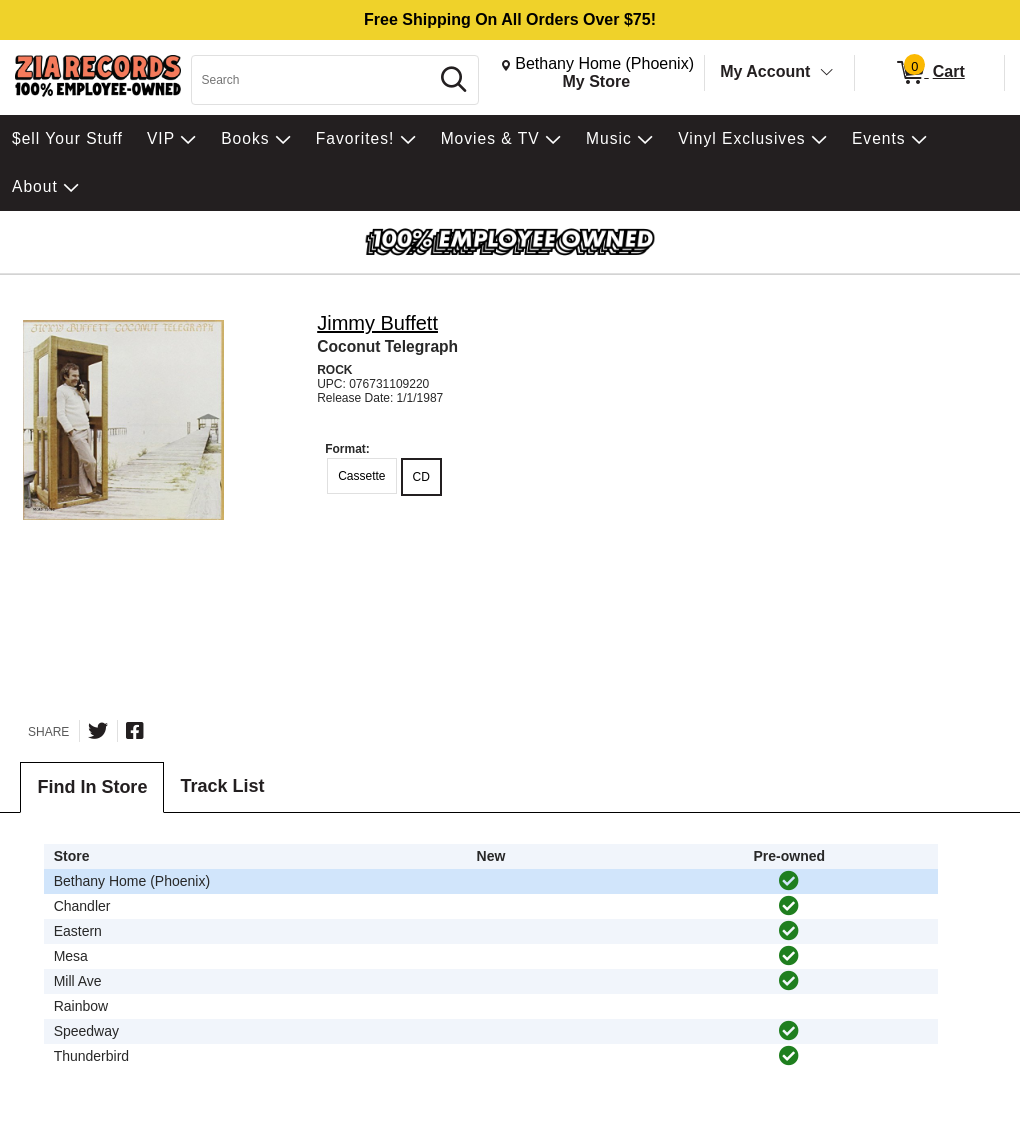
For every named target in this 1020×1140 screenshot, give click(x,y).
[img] (789, 881)
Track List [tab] (222, 786)
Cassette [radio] (361, 476)
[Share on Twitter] (98, 731)
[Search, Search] (313, 80)
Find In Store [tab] (92, 787)
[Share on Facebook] (135, 731)
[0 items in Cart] (929, 73)
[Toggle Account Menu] (827, 73)
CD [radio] (421, 477)
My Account (765, 71)
